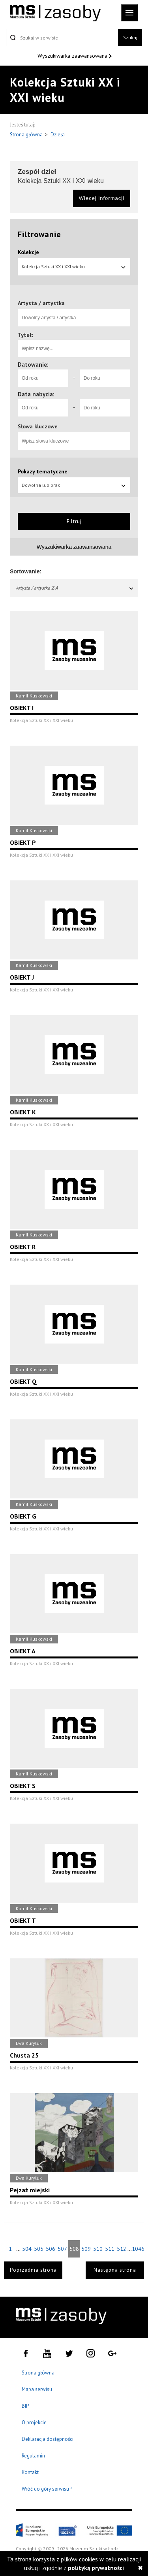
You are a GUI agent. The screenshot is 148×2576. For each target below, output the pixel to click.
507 (62, 2248)
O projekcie (34, 2422)
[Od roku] (43, 378)
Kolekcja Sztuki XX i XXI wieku (74, 266)
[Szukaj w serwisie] (62, 37)
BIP (25, 2406)
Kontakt (30, 2472)
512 (121, 2248)
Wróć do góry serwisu (47, 2489)
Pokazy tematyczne (42, 471)
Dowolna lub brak (74, 485)
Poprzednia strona (33, 2270)
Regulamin (33, 2455)
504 (27, 2248)
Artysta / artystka (41, 303)
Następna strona (115, 2270)
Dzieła (58, 134)
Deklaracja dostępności (47, 2439)
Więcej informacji (101, 198)
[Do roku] (105, 378)
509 (86, 2248)
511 (109, 2248)
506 (50, 2248)
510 (98, 2248)
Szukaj (130, 37)
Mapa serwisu (37, 2389)
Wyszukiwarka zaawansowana (73, 55)
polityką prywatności (96, 2568)
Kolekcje (28, 252)
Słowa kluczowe (38, 426)
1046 (138, 2248)
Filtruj (74, 521)
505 (38, 2248)
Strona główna (27, 134)
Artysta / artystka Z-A (75, 588)
